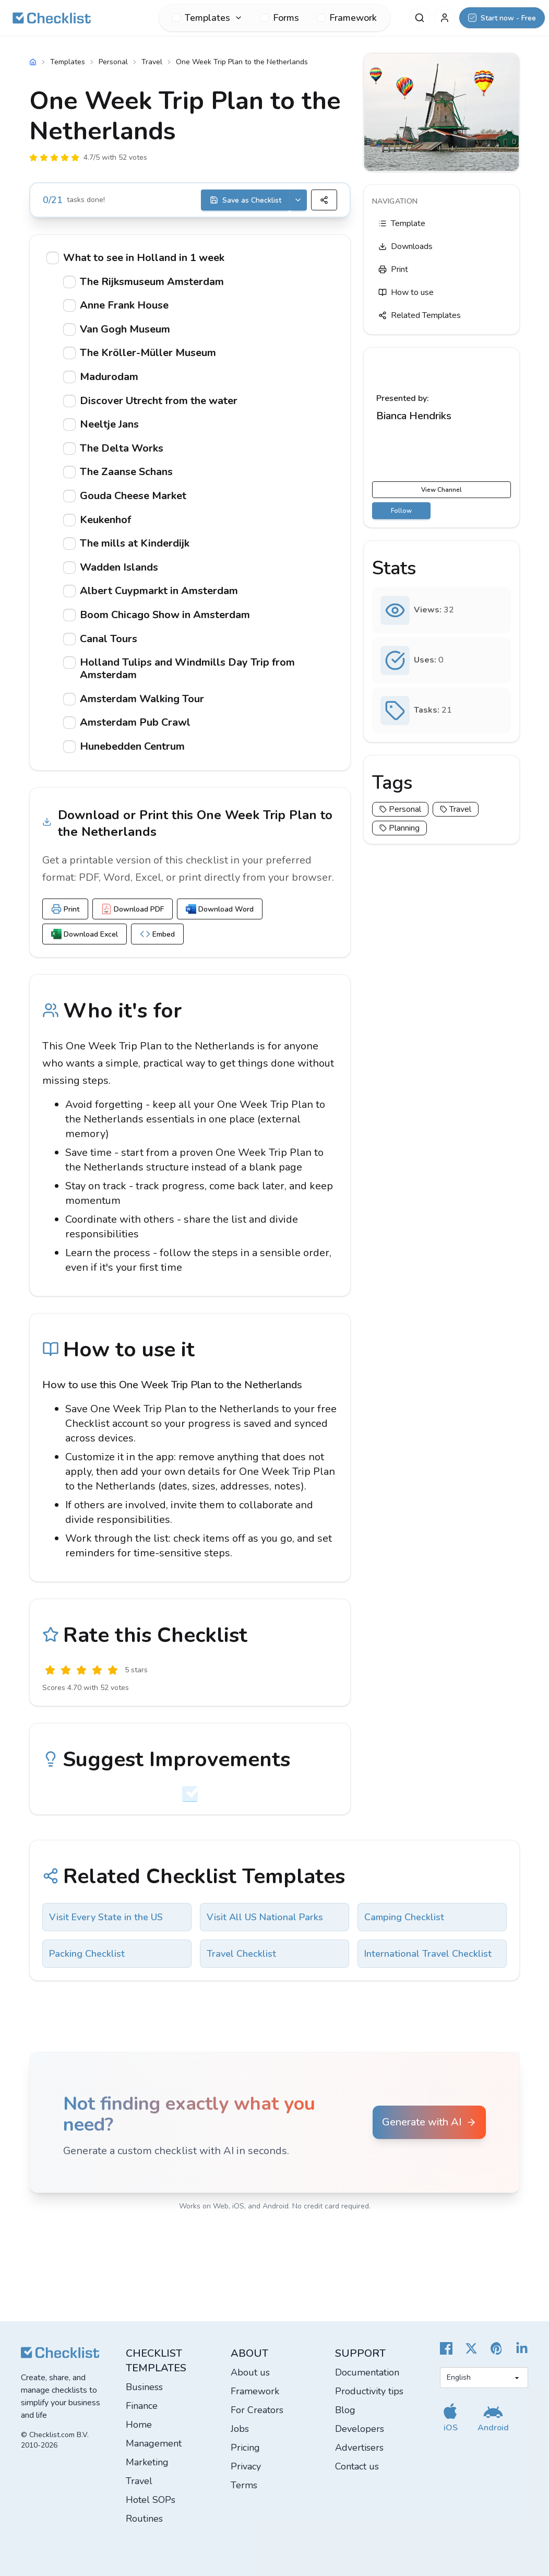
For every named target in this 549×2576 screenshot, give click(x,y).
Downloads (405, 246)
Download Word (220, 909)
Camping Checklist (404, 1917)
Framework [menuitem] (347, 17)
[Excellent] (113, 1670)
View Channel (441, 490)
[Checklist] (52, 17)
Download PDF (132, 909)
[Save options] (298, 200)
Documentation (367, 2372)
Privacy (246, 2466)
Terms (244, 2485)
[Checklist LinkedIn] (522, 2348)
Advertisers (359, 2447)
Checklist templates (156, 2360)
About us (250, 2372)
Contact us (357, 2466)
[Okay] (81, 1670)
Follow (401, 510)
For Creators (257, 2410)
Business (144, 2387)
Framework (255, 2391)
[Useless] (50, 1670)
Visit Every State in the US (106, 1917)
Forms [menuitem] (279, 17)
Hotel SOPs (150, 2500)
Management (154, 2443)
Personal (113, 62)
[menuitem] (207, 18)
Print (65, 909)
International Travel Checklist (428, 1953)
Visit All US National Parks (265, 1917)
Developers (359, 2429)
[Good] (97, 1670)
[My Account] (444, 17)
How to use (406, 292)
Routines (144, 2518)
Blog (345, 2410)
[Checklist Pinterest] (497, 2348)
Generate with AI (429, 2122)
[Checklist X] (471, 2348)
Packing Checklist (87, 1953)
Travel (151, 62)
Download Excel (84, 934)
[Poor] (66, 1670)
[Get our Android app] (493, 2417)
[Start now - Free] (502, 17)
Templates (67, 62)
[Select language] (484, 2377)
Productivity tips (369, 2391)
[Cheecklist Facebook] (446, 2348)
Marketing (147, 2462)
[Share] (324, 200)
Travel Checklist (241, 1953)
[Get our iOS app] (450, 2417)
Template (401, 223)
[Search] (419, 17)
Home (139, 2424)
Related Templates (419, 315)
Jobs (240, 2429)
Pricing (245, 2447)
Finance (142, 2406)
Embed (157, 934)
